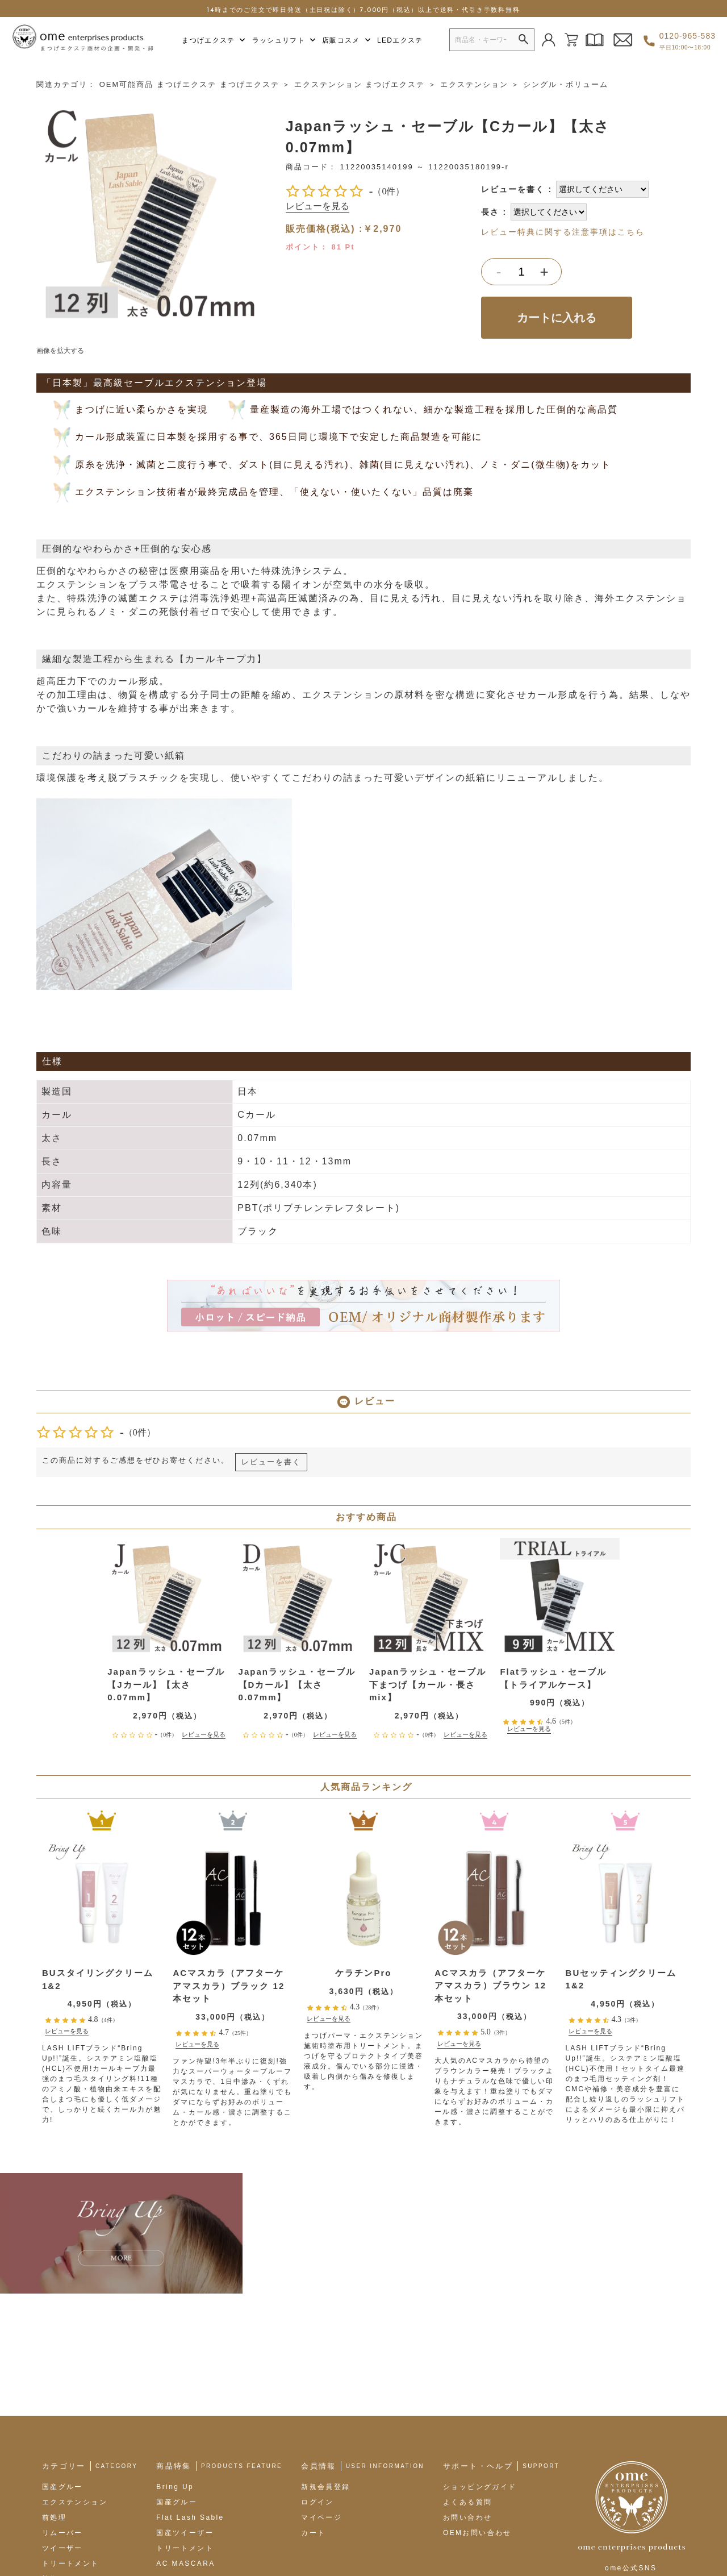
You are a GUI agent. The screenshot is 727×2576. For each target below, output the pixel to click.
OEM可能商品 (126, 80)
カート (313, 2406)
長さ (490, 207)
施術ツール (62, 2452)
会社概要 (46, 2534)
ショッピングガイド (480, 2360)
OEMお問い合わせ (477, 2406)
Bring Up (175, 2360)
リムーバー (62, 2406)
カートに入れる (556, 313)
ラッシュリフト (284, 40)
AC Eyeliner (181, 2452)
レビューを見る (317, 202)
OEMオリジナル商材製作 (202, 2483)
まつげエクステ (214, 40)
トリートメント (70, 2437)
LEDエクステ (400, 40)
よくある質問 (467, 2375)
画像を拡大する (60, 346)
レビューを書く (513, 184)
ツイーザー (62, 2421)
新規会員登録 (325, 2360)
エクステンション (328, 80)
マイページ (321, 2391)
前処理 (54, 2391)
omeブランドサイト (112, 2534)
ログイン (317, 2375)
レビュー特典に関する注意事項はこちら (563, 227)
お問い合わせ (467, 2391)
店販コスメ (346, 40)
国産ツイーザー (185, 2406)
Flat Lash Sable (190, 2391)
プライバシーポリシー (310, 2534)
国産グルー (62, 2360)
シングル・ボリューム (565, 80)
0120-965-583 (687, 41)
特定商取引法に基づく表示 (209, 2534)
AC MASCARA (185, 2437)
